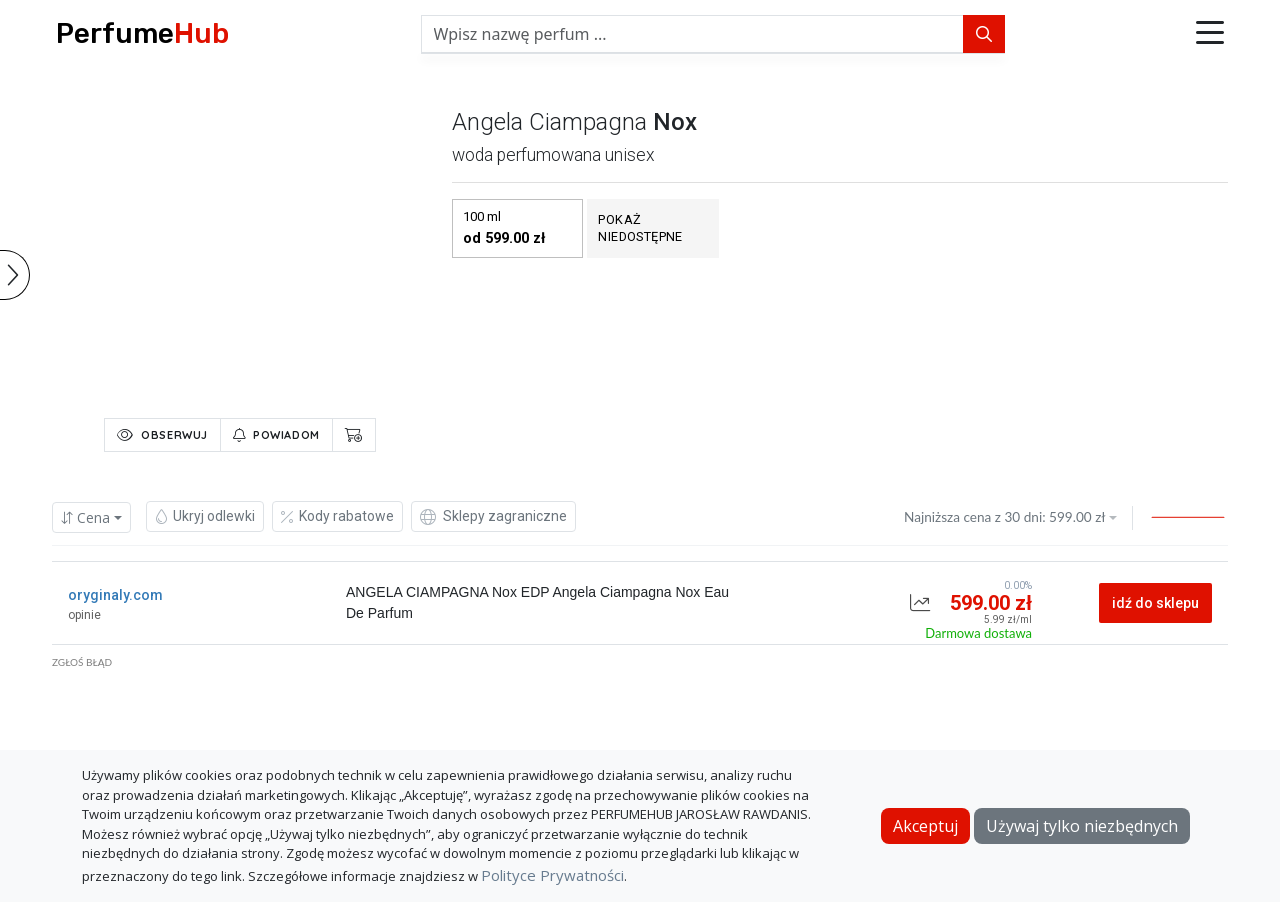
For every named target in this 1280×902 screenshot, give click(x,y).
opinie (84, 615)
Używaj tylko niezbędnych (1082, 826)
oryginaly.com (115, 595)
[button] (1210, 34)
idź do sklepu (1155, 603)
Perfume (142, 33)
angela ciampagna (549, 122)
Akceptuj (925, 826)
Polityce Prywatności (552, 875)
